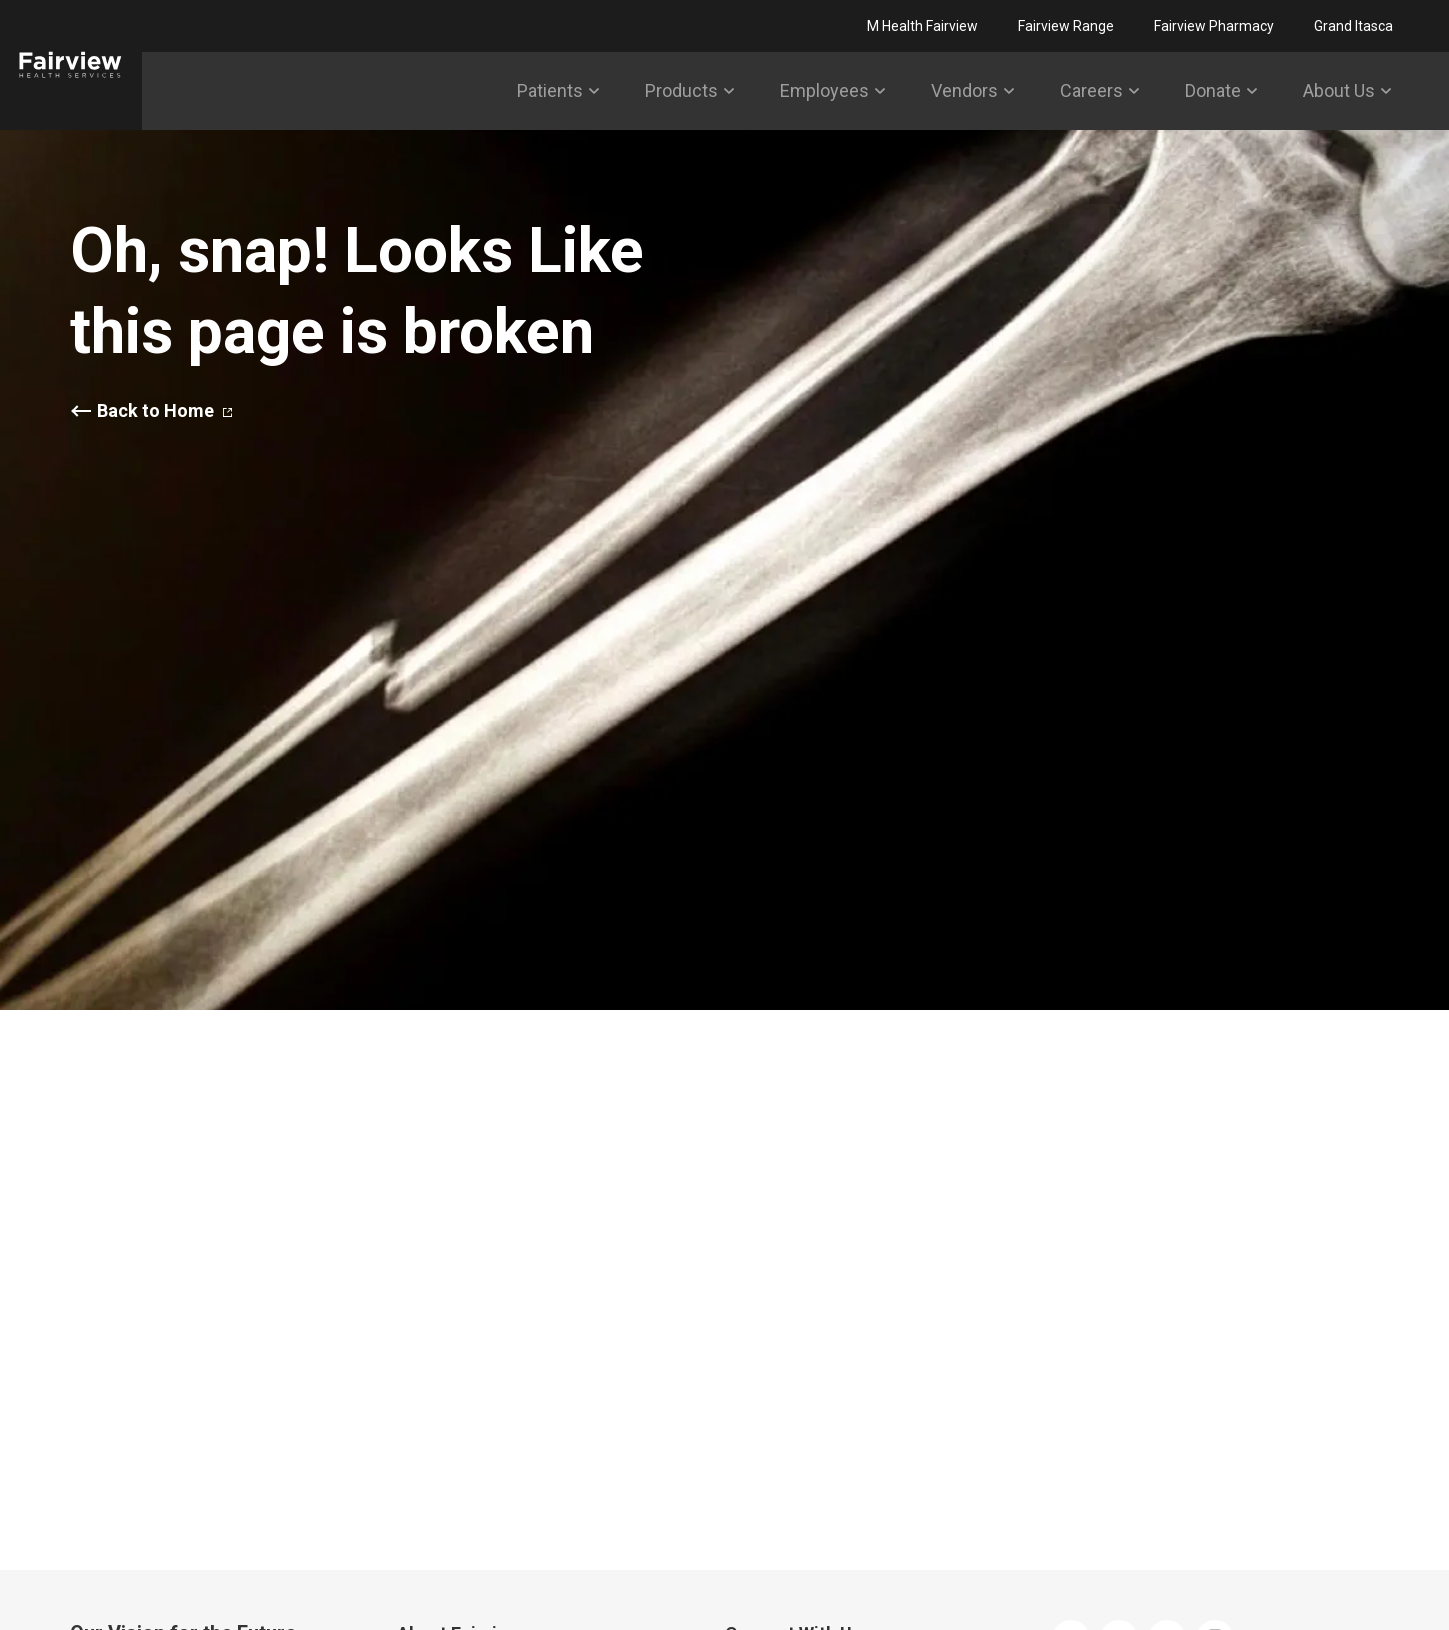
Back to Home (164, 411)
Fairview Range (1066, 26)
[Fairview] (71, 65)
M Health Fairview (922, 26)
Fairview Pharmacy (1214, 26)
